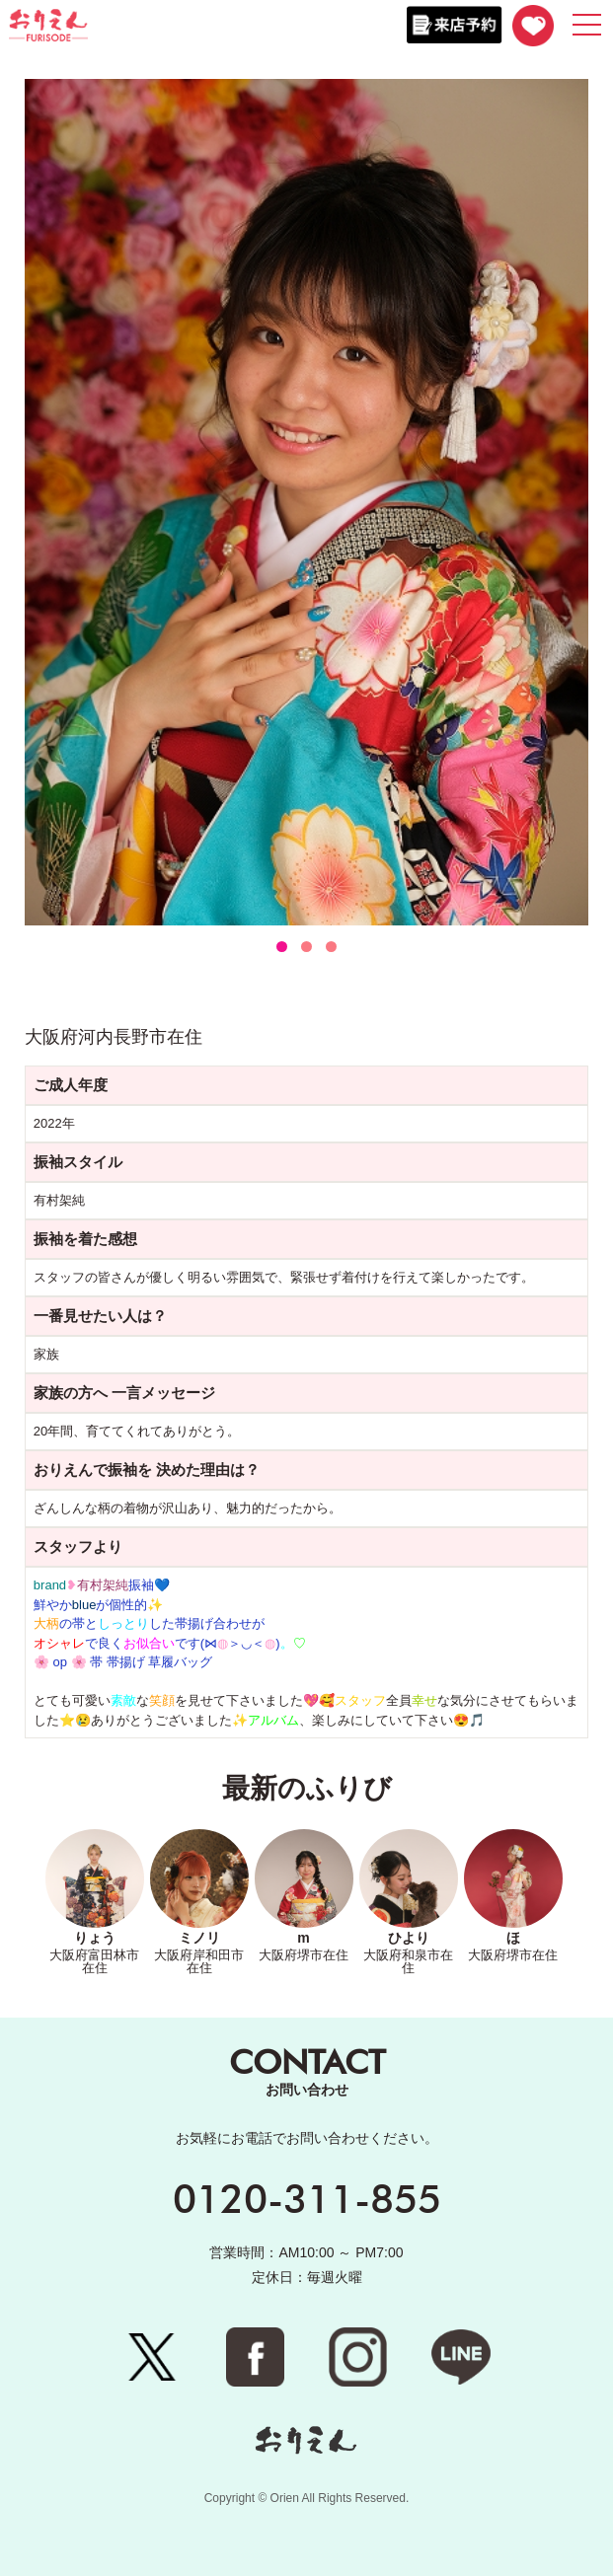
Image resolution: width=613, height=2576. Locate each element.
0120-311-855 (307, 2198)
